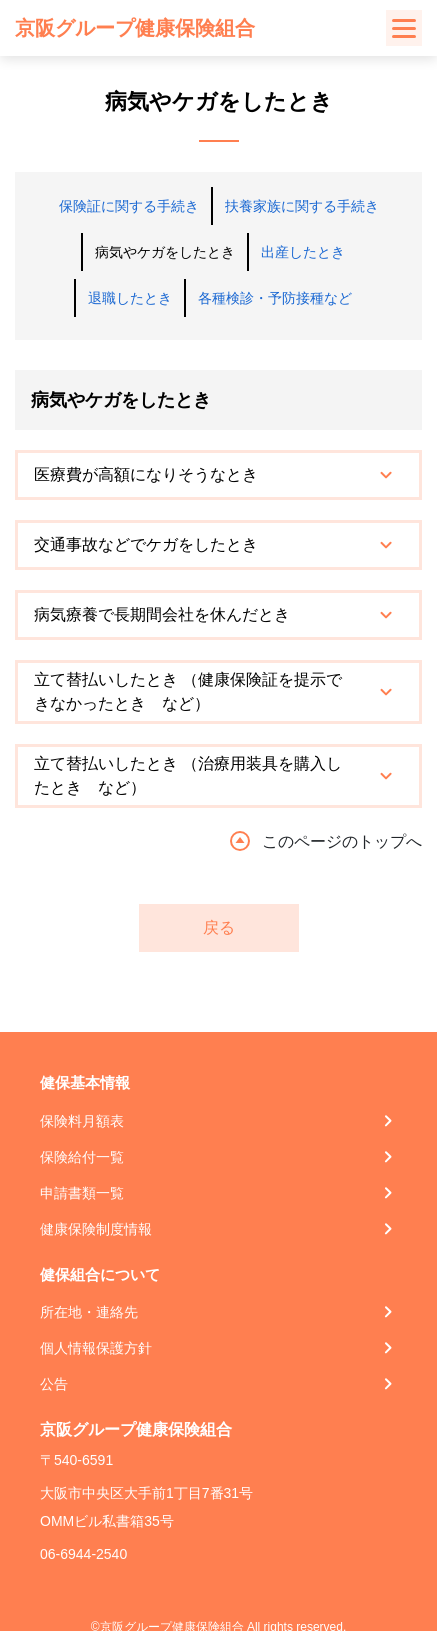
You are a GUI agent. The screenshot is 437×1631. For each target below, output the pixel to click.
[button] (218, 475)
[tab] (218, 475)
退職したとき (130, 298)
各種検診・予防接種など (275, 298)
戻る (219, 927)
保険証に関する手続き (129, 206)
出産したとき (303, 252)
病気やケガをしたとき (165, 252)
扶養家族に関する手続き (302, 206)
